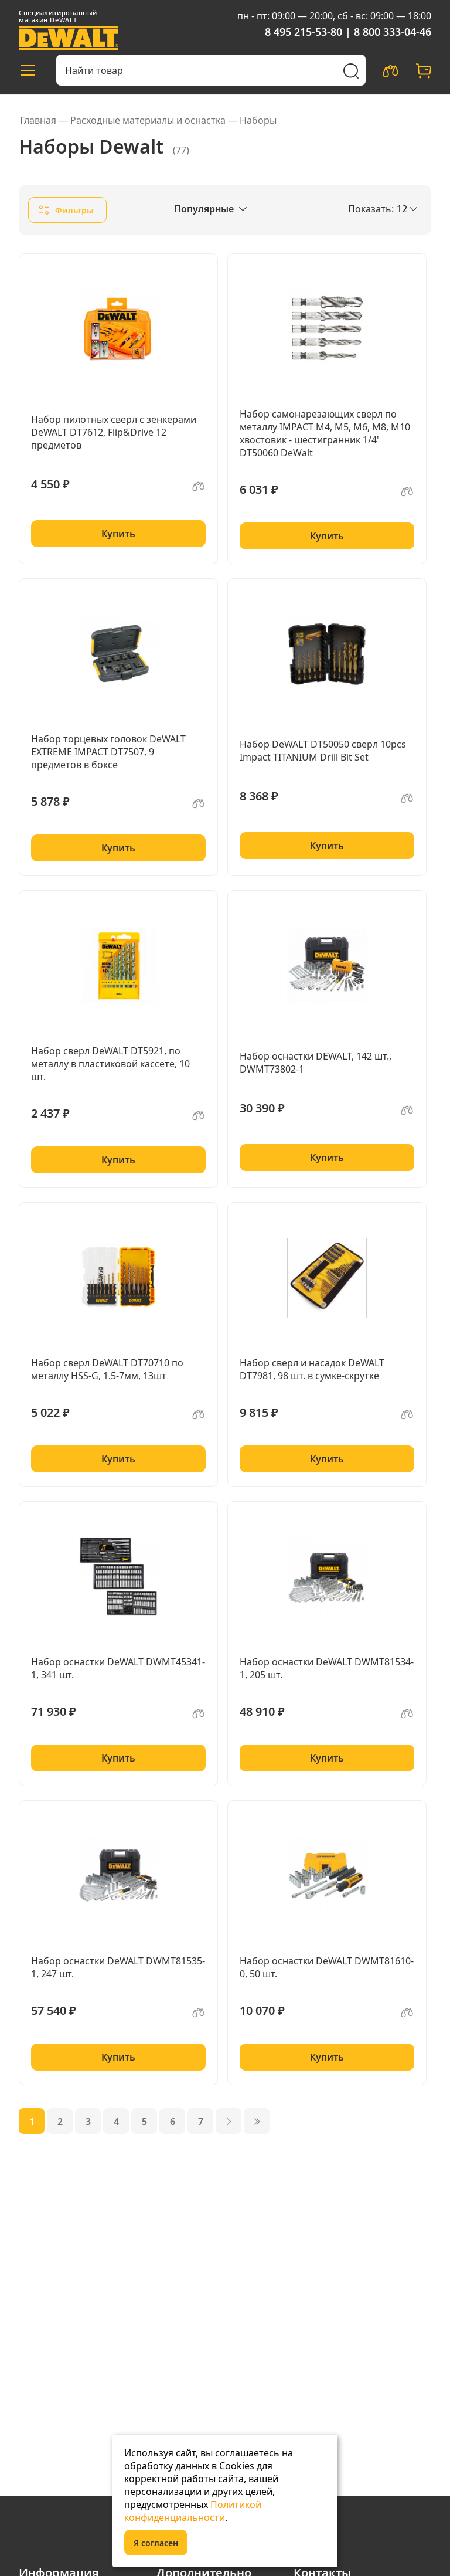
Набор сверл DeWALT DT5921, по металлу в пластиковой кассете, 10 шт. (110, 1063)
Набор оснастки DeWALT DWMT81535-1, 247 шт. (118, 1967)
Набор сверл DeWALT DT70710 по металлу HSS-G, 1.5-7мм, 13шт (107, 1369)
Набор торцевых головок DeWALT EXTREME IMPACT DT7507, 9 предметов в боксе (108, 751)
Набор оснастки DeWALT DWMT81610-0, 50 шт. (327, 1967)
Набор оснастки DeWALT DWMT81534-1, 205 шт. (327, 1668)
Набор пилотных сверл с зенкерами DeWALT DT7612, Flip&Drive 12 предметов (113, 432)
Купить (118, 533)
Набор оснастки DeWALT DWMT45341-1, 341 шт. (118, 1668)
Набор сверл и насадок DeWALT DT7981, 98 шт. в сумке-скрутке (312, 1369)
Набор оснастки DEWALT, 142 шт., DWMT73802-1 (315, 1062)
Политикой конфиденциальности (192, 2511)
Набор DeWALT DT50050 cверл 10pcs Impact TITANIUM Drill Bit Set (323, 750)
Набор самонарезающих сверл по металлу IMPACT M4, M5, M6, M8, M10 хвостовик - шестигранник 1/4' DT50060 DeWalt (325, 433)
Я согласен (156, 2542)
